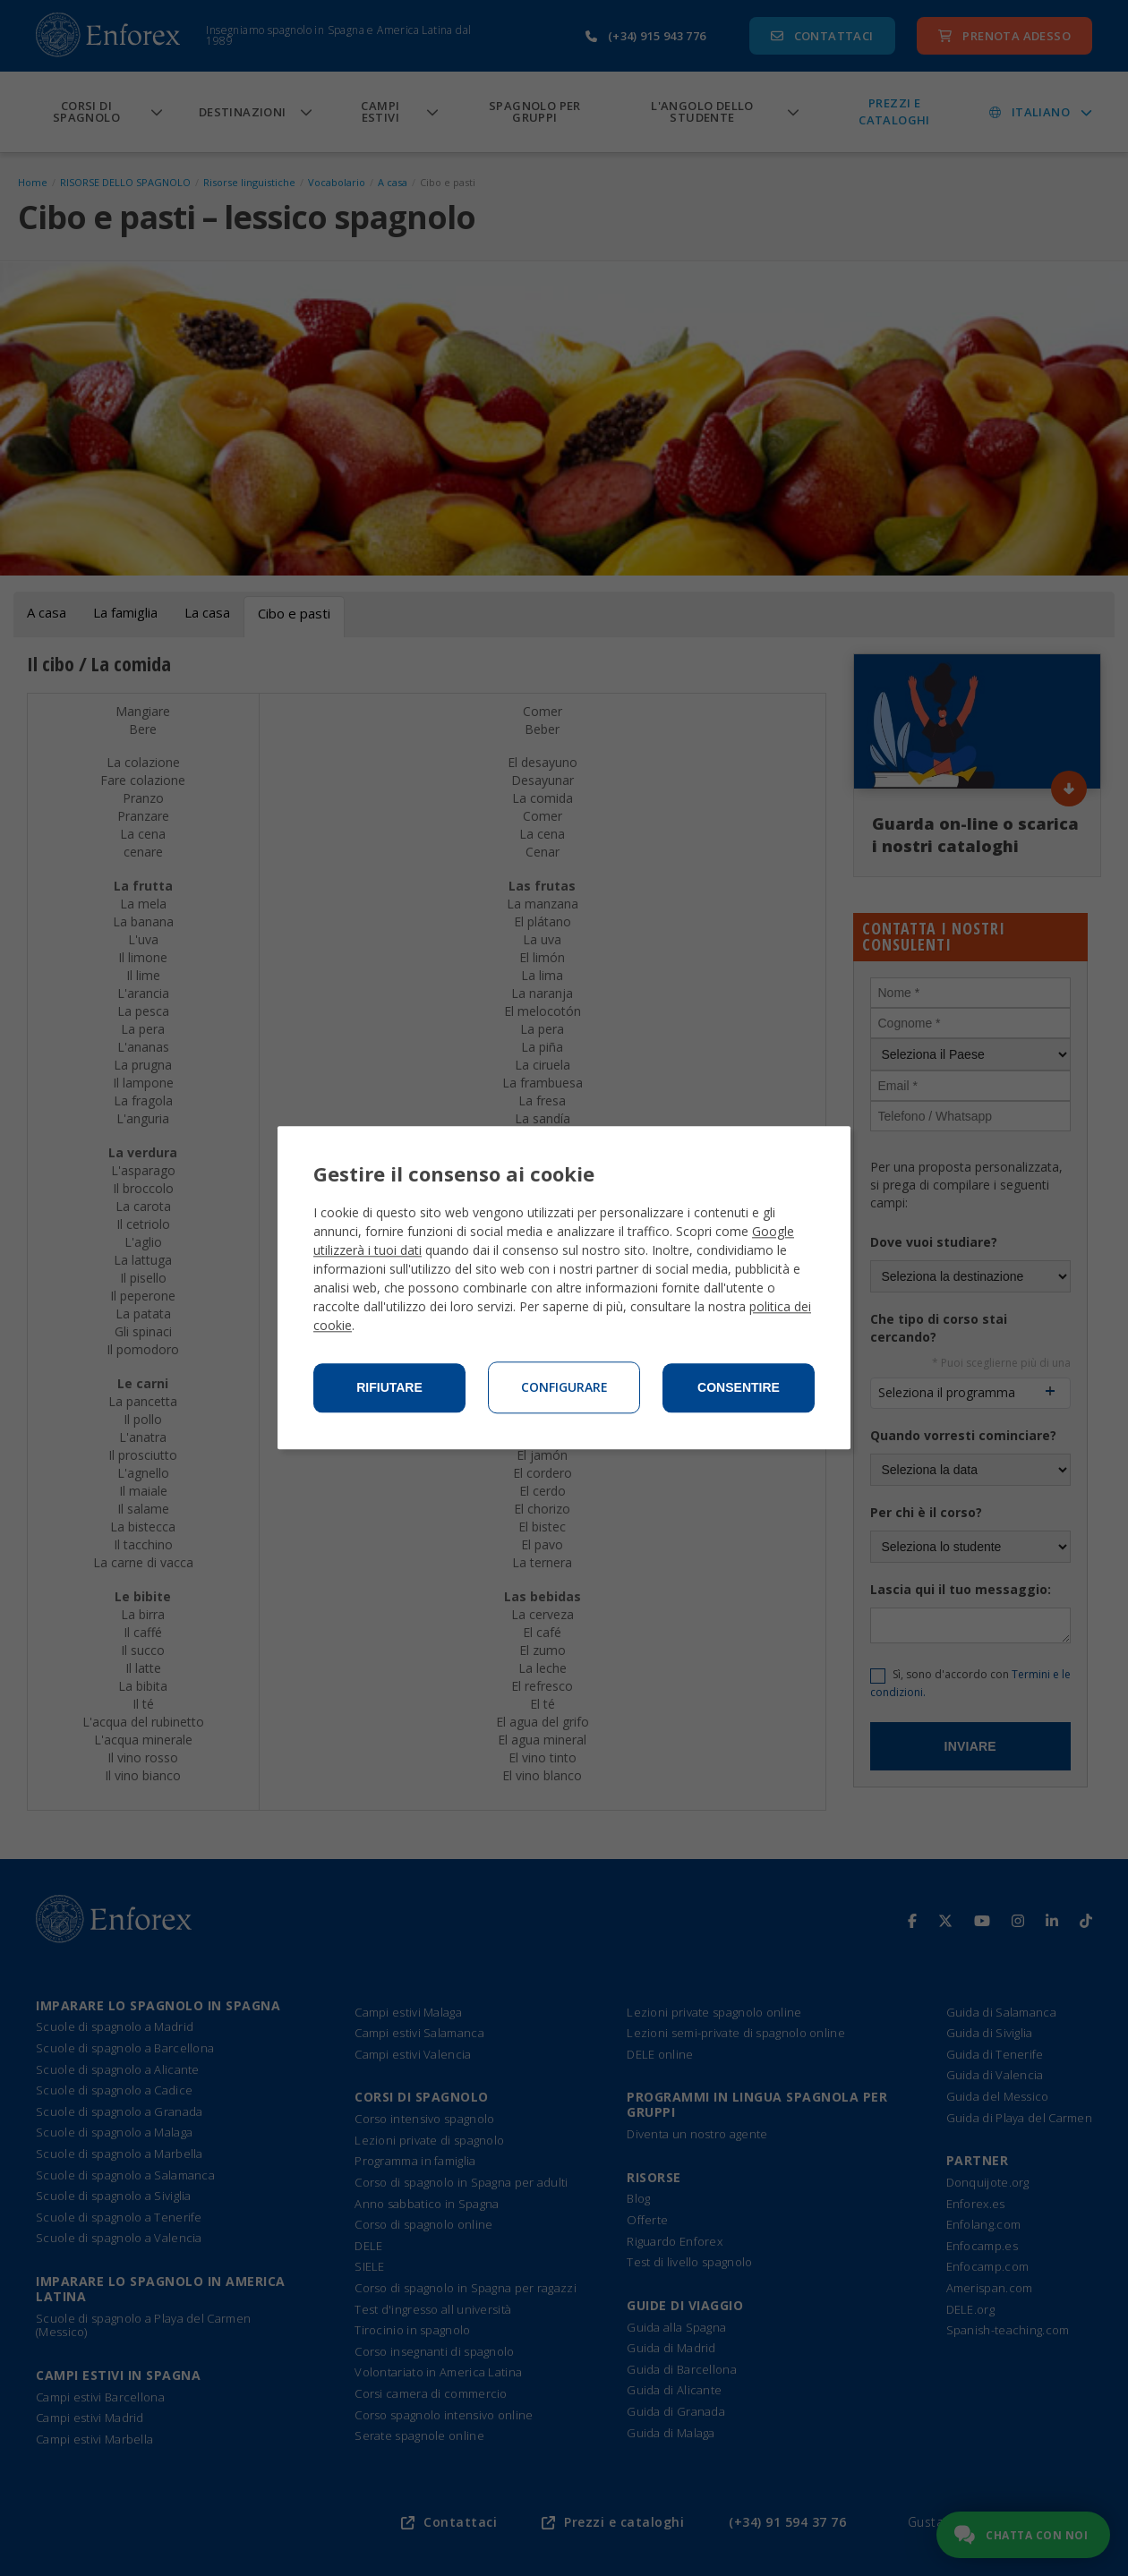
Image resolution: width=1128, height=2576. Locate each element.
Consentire (738, 1388)
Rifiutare (389, 1388)
